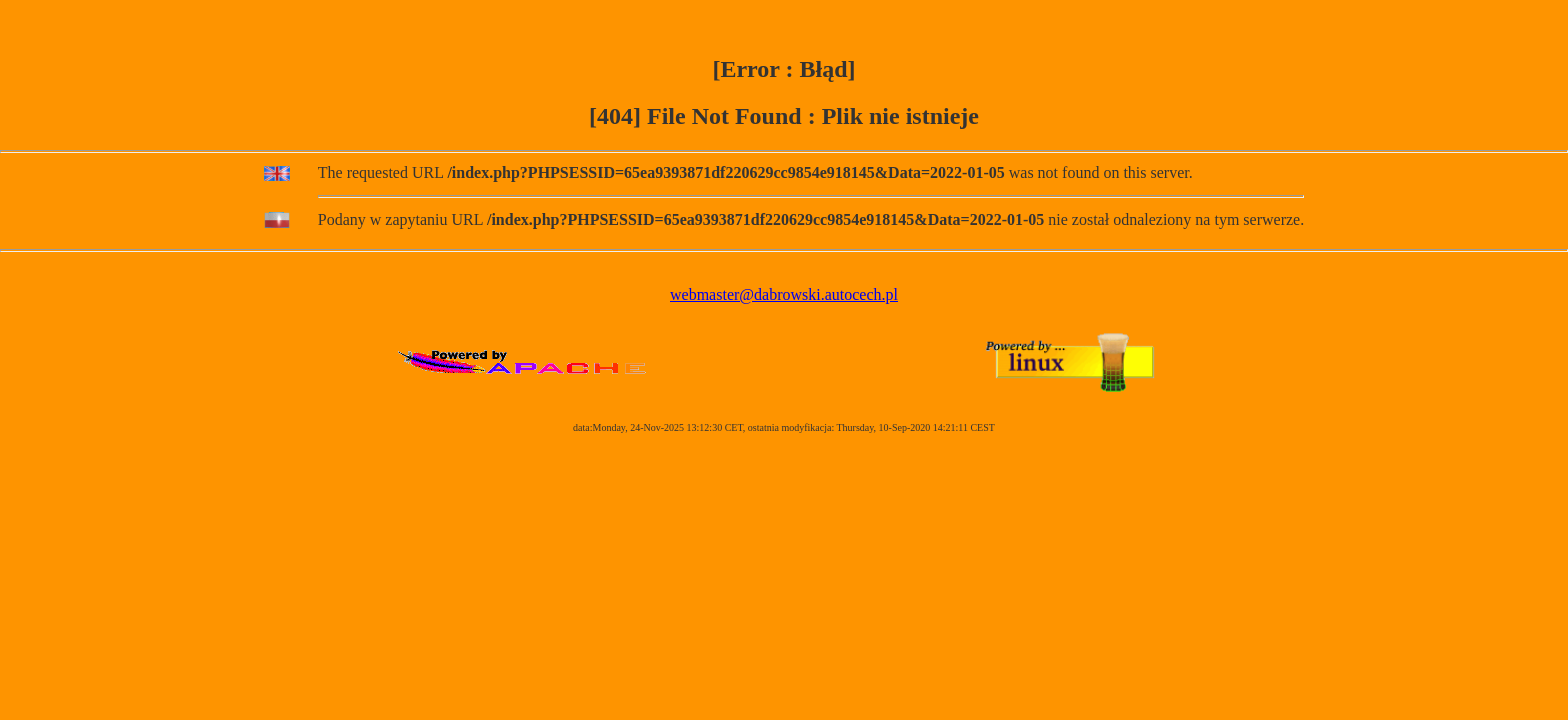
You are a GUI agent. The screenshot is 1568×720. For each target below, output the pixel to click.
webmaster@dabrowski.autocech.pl (784, 294)
